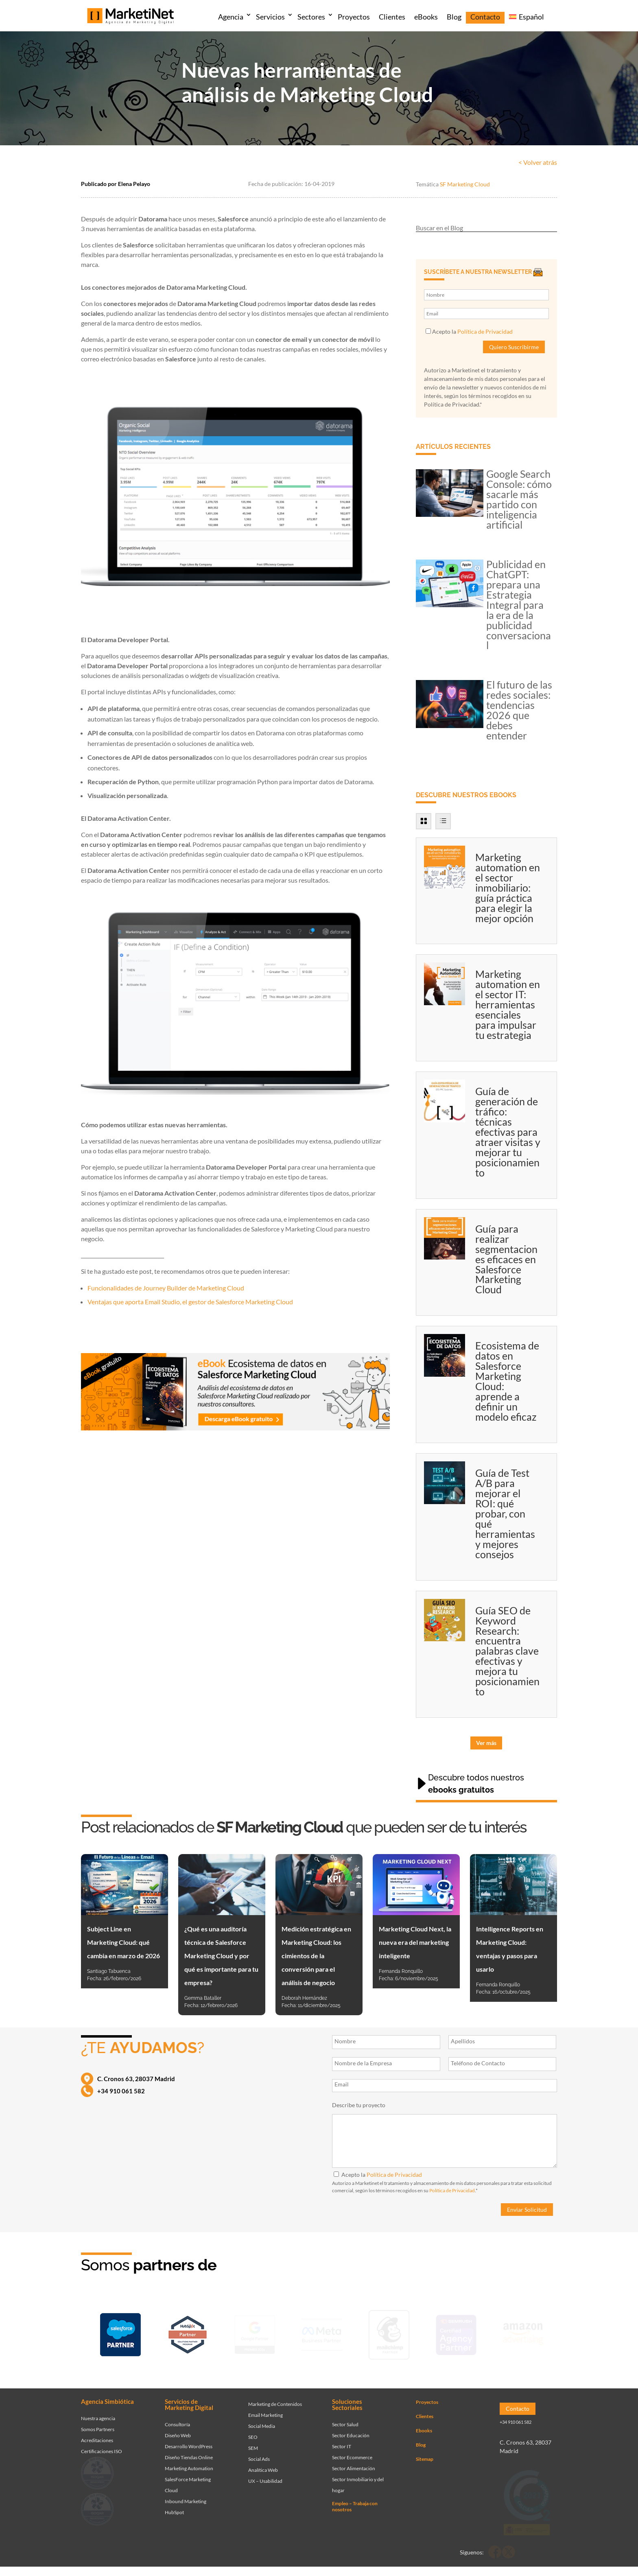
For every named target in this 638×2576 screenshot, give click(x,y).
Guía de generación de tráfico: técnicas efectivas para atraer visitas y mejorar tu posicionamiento (507, 1132)
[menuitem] (526, 18)
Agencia (230, 16)
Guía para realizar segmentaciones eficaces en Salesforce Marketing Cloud (506, 1259)
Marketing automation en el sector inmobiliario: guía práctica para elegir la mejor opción (507, 887)
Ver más (486, 1742)
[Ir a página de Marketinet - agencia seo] (456, 2333)
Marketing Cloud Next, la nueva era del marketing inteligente (415, 1942)
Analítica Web (263, 2464)
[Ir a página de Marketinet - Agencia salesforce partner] (120, 2333)
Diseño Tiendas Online (189, 2451)
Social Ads (259, 2453)
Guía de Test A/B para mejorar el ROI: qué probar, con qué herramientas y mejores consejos (505, 1513)
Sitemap (424, 2453)
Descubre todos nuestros (476, 1784)
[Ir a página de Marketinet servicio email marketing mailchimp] (389, 2333)
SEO (253, 2431)
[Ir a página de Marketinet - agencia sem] (254, 2333)
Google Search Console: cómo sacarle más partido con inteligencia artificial (519, 499)
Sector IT (341, 2440)
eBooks (426, 16)
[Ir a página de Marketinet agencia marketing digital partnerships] (523, 2333)
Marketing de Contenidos (275, 2398)
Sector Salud (345, 2418)
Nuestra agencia (98, 2412)
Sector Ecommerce (352, 2451)
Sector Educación (350, 2429)
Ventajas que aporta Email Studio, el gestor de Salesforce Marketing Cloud (190, 1301)
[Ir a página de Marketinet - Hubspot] (187, 2333)
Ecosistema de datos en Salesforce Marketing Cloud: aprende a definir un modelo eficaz (507, 1381)
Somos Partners (97, 2423)
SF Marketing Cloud (465, 184)
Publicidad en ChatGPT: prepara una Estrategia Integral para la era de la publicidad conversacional (518, 605)
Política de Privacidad (485, 331)
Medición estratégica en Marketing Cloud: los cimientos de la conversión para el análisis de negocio (316, 1955)
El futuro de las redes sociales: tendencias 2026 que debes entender (519, 709)
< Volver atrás (537, 162)
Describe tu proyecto (358, 2104)
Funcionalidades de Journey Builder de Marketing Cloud (165, 1288)
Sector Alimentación (353, 2462)
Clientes (392, 16)
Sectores (311, 16)
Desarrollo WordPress (188, 2440)
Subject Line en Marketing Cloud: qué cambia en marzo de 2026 (123, 1942)
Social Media (261, 2420)
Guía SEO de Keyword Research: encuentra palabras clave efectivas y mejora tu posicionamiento (507, 1651)
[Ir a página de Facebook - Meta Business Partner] (322, 2333)
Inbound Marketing (185, 2495)
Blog (454, 16)
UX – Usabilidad (265, 2475)
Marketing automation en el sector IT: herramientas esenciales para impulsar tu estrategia (507, 1004)
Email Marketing (265, 2409)
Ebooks (424, 2424)
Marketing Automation (189, 2462)
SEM (253, 2442)
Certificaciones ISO (101, 2445)
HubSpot (174, 2506)
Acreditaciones (97, 2434)
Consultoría (177, 2418)
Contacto (485, 16)
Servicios (270, 16)
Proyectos (354, 16)
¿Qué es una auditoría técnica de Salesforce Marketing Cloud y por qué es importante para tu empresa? (221, 1955)
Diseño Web (178, 2429)
